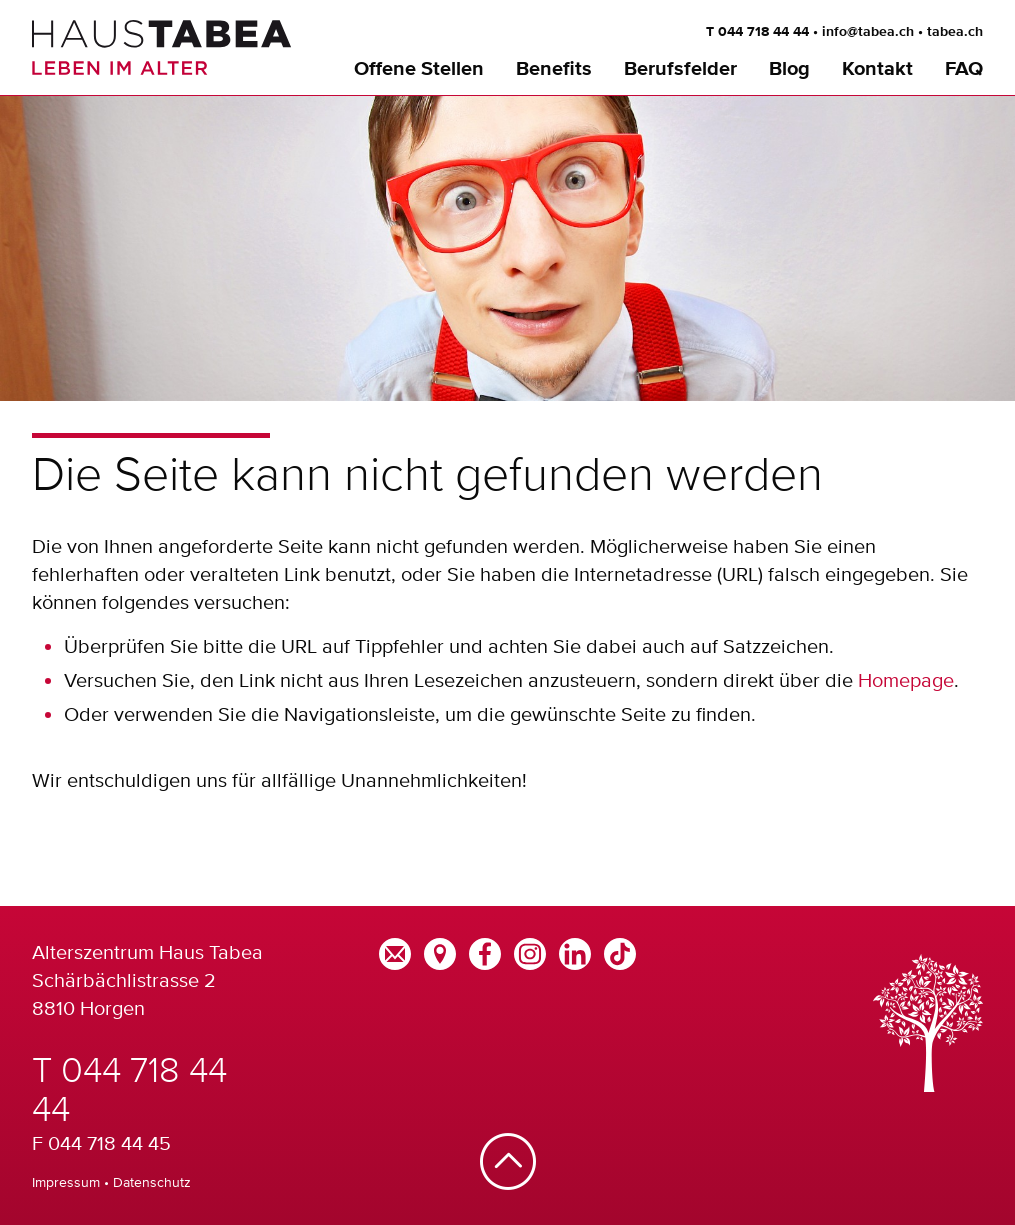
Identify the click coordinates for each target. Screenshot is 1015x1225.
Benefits (554, 69)
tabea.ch (955, 32)
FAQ (964, 69)
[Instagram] (530, 952)
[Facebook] (485, 952)
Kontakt (877, 69)
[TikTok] (620, 952)
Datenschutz (152, 1182)
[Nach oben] (508, 1163)
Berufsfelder (680, 69)
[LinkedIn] (575, 952)
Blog (789, 69)
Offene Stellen (419, 69)
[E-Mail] (395, 952)
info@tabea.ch (868, 32)
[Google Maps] (440, 952)
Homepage (906, 680)
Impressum (66, 1182)
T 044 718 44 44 (757, 32)
